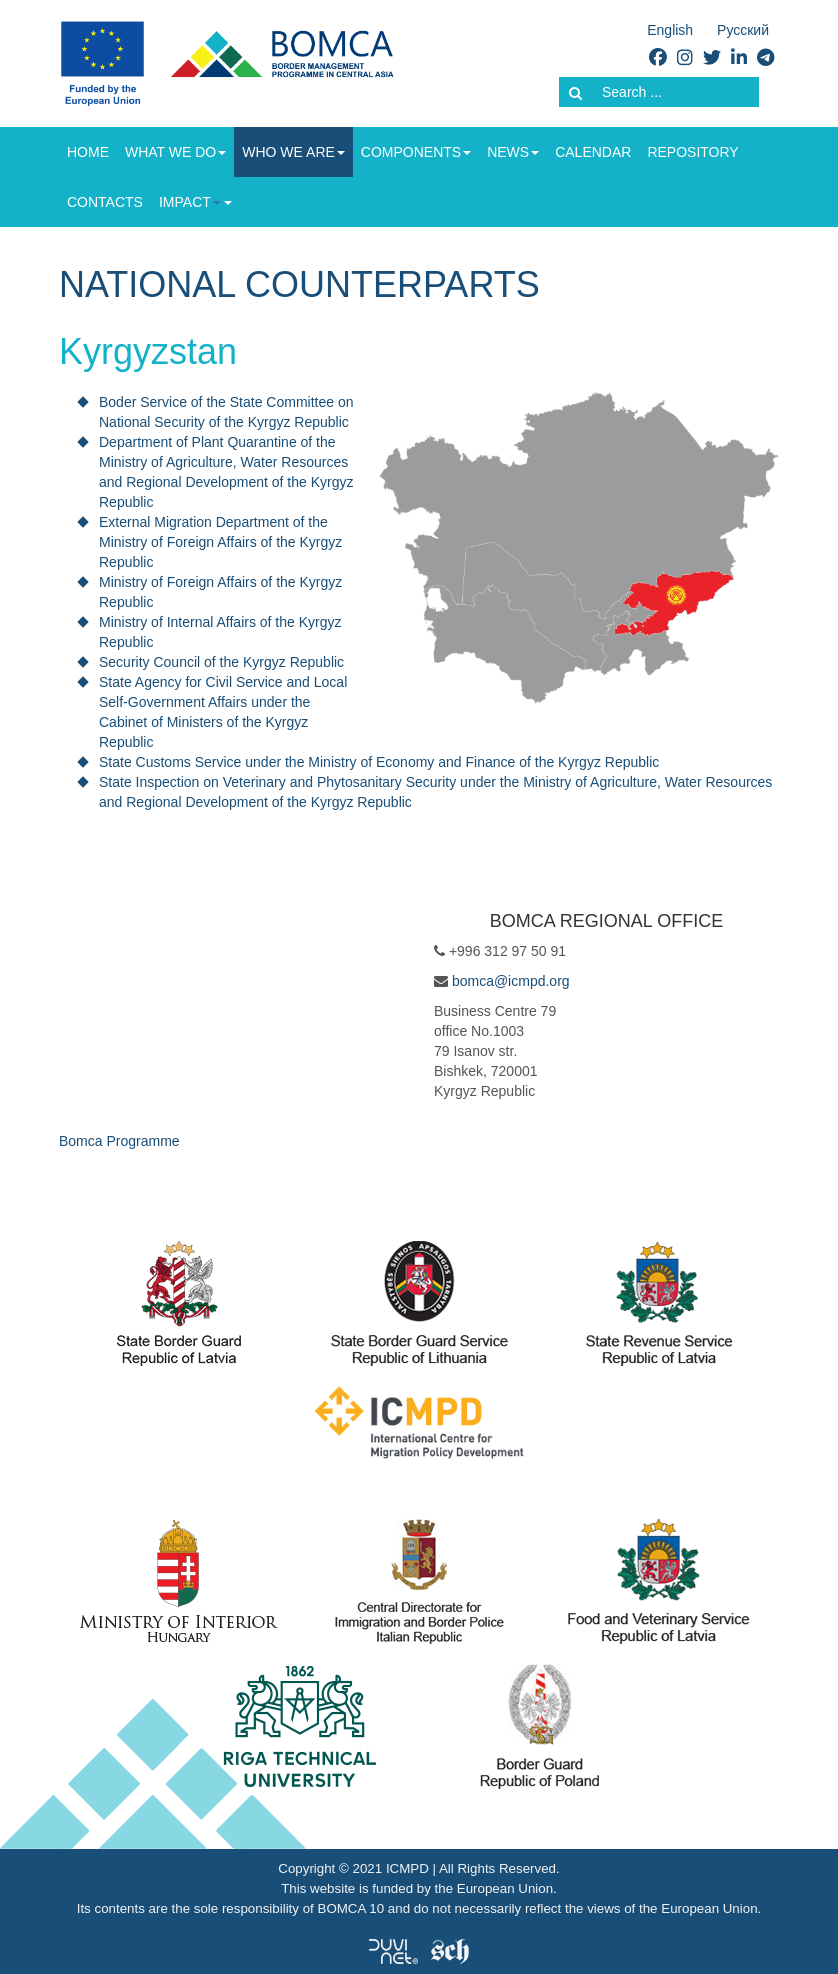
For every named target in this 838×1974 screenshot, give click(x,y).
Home (88, 152)
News (513, 152)
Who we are (293, 152)
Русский (743, 30)
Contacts (105, 202)
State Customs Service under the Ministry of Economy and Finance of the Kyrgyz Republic (379, 762)
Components (416, 152)
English (670, 30)
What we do (175, 152)
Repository (692, 152)
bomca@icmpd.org (511, 981)
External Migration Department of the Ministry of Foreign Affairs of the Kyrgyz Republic (220, 542)
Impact (190, 202)
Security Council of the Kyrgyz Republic (221, 662)
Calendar (593, 152)
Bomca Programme (119, 1141)
